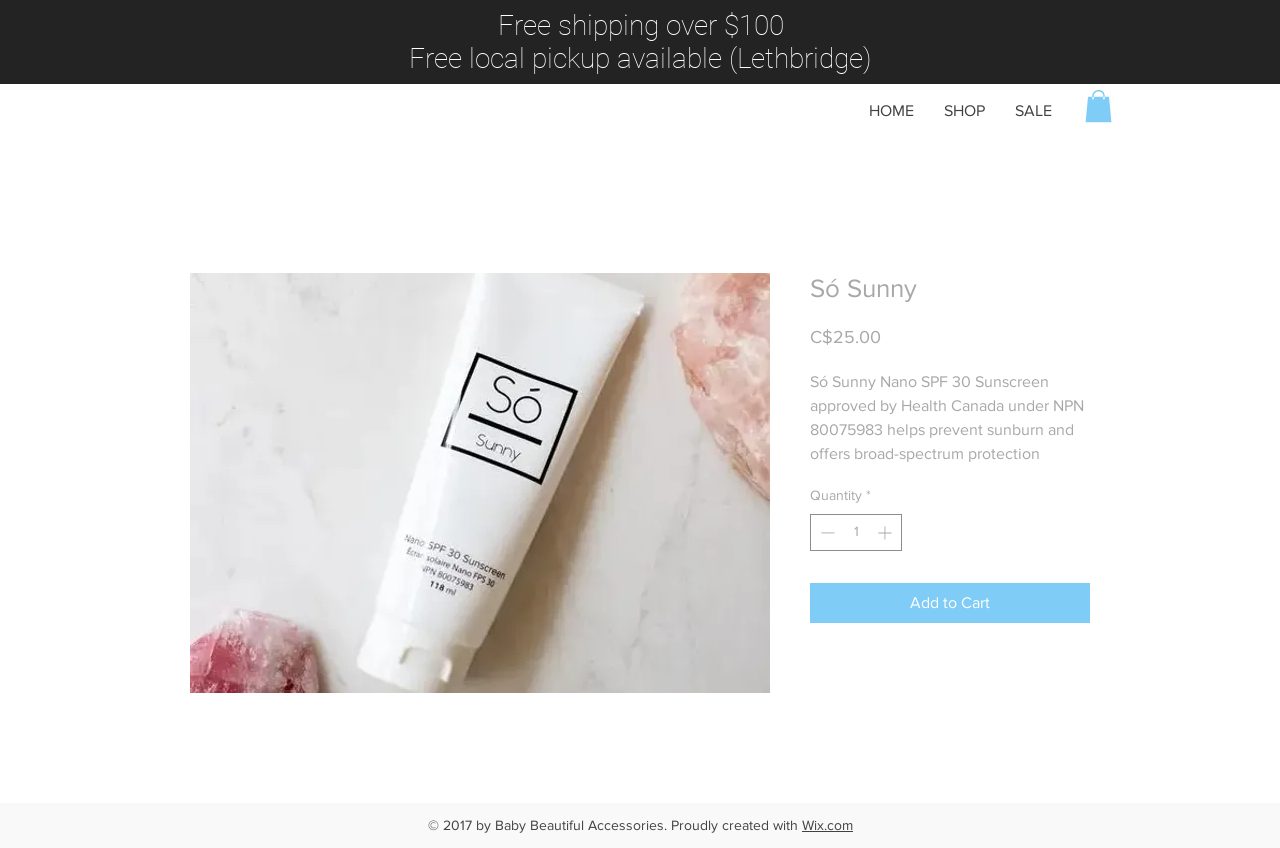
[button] (1098, 106)
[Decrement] (825, 532)
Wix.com (827, 825)
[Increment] (886, 532)
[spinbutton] (856, 532)
